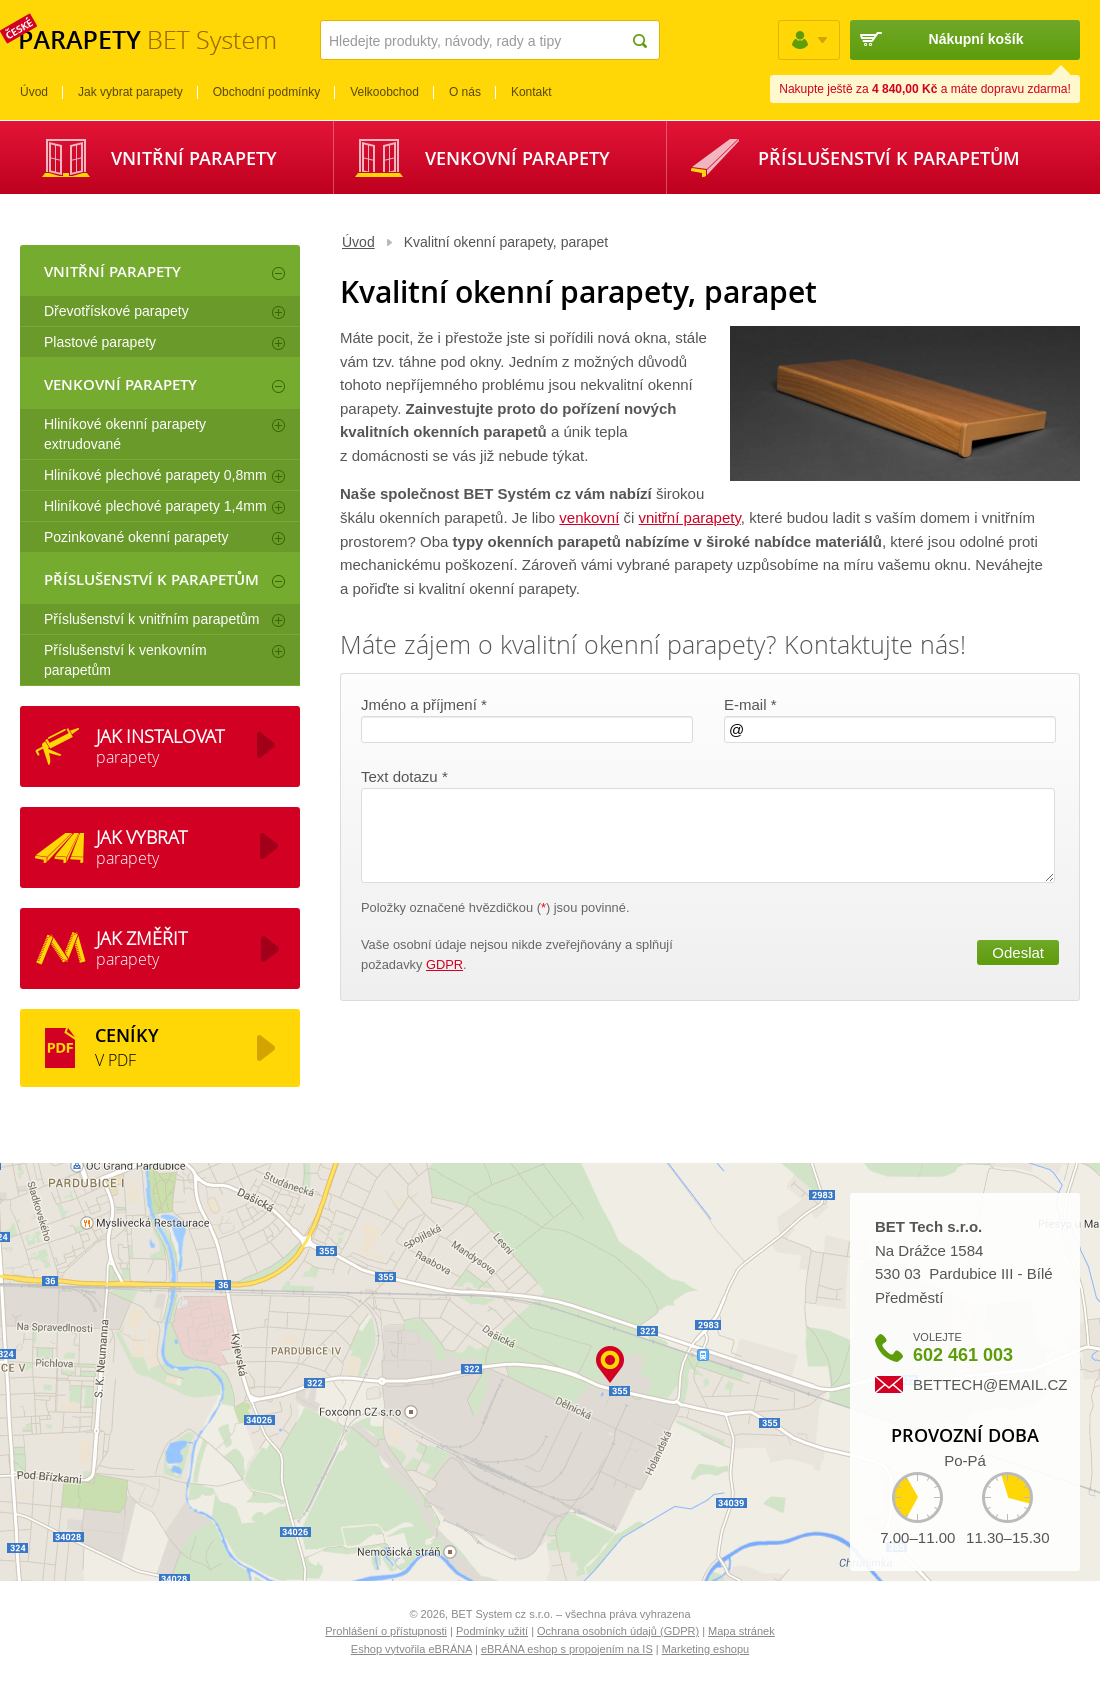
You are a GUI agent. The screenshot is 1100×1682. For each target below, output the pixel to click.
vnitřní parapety (690, 517)
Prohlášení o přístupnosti (386, 1631)
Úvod (358, 242)
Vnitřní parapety (194, 158)
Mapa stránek (741, 1631)
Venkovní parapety (517, 158)
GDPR (444, 964)
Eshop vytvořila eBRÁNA (411, 1649)
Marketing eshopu (705, 1649)
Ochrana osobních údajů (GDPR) (618, 1631)
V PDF (127, 1047)
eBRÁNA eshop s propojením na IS (567, 1649)
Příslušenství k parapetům (889, 158)
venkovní (589, 517)
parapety (160, 746)
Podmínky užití (492, 1631)
